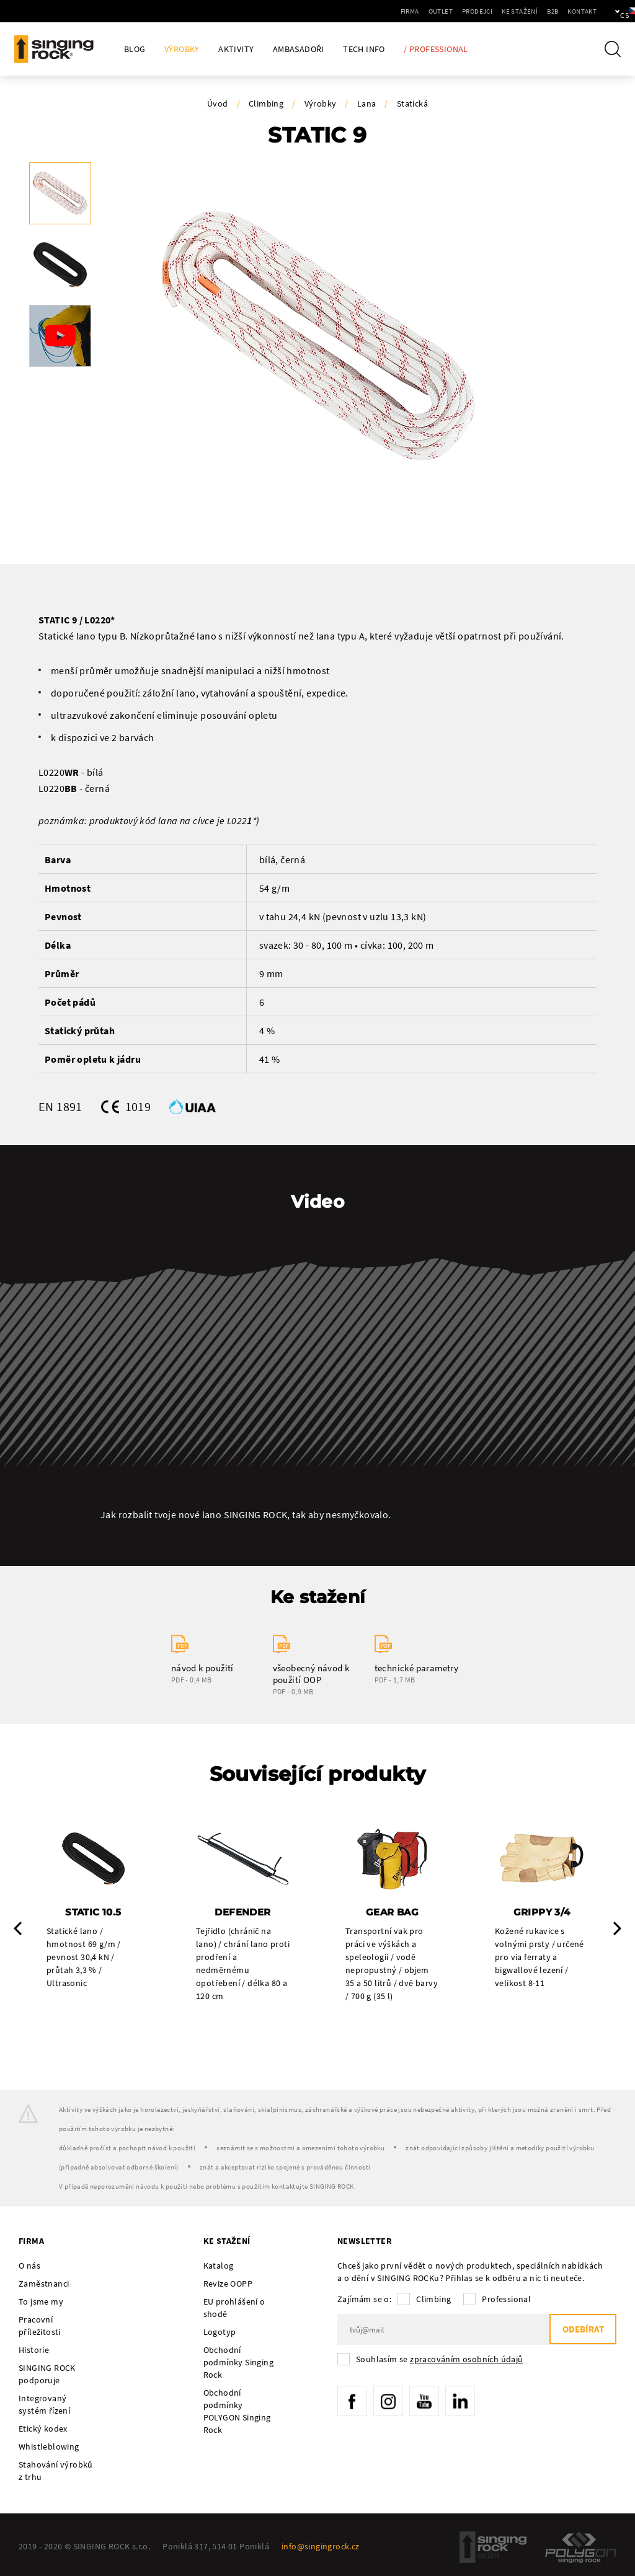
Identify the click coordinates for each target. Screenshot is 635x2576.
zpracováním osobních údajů (466, 2359)
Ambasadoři (298, 49)
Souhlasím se (439, 2359)
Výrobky (182, 49)
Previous (18, 1928)
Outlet (398, 11)
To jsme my (41, 2302)
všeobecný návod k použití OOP (311, 1674)
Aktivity (236, 49)
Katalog (218, 2266)
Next (617, 1928)
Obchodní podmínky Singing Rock (238, 2363)
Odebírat (582, 2330)
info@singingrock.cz (321, 2546)
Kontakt (539, 11)
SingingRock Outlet (493, 2548)
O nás (29, 2266)
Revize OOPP (227, 2284)
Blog (135, 49)
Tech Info (364, 49)
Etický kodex (43, 2429)
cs (605, 11)
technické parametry (417, 1668)
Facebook (352, 2401)
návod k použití (202, 1668)
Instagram (390, 2401)
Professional (506, 2299)
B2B (510, 11)
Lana (366, 103)
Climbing (266, 103)
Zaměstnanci (44, 2284)
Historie (34, 2350)
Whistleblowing (49, 2447)
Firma (367, 11)
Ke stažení (477, 11)
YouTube (427, 2401)
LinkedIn (465, 2401)
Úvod (217, 103)
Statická (412, 103)
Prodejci (435, 11)
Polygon (580, 2548)
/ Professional (436, 49)
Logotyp (219, 2332)
